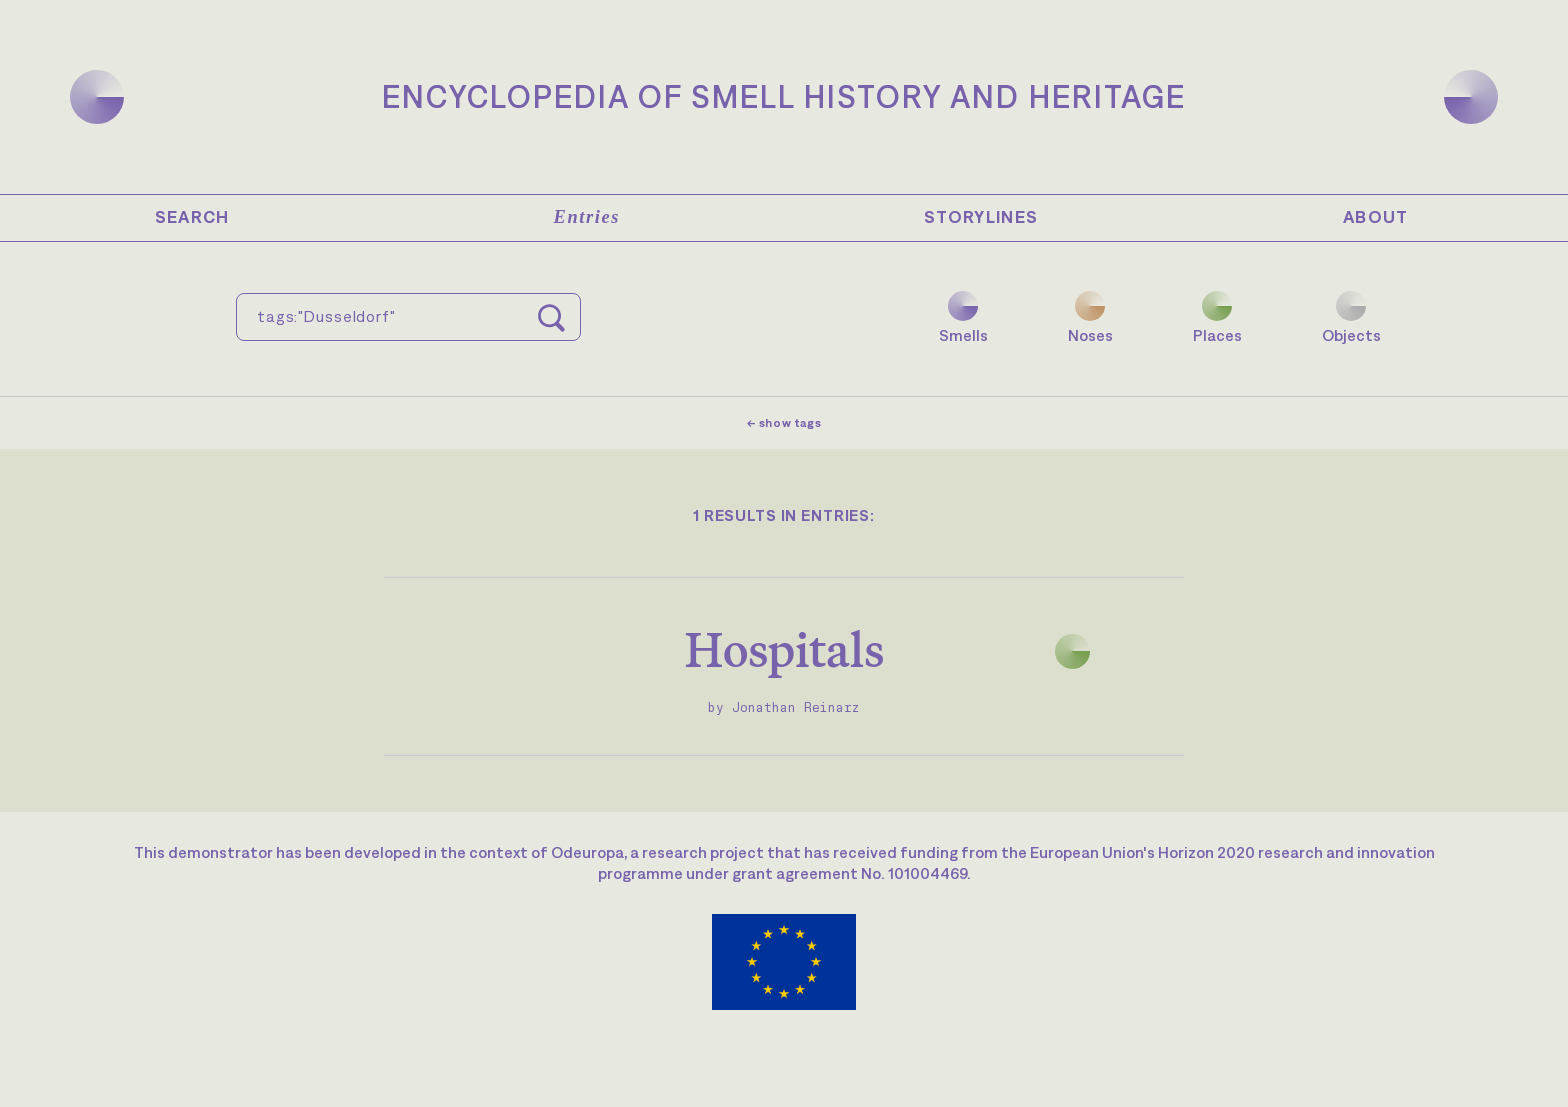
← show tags (784, 423)
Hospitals (784, 649)
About (1376, 217)
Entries (587, 217)
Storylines (981, 217)
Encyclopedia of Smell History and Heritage (784, 96)
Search (192, 217)
